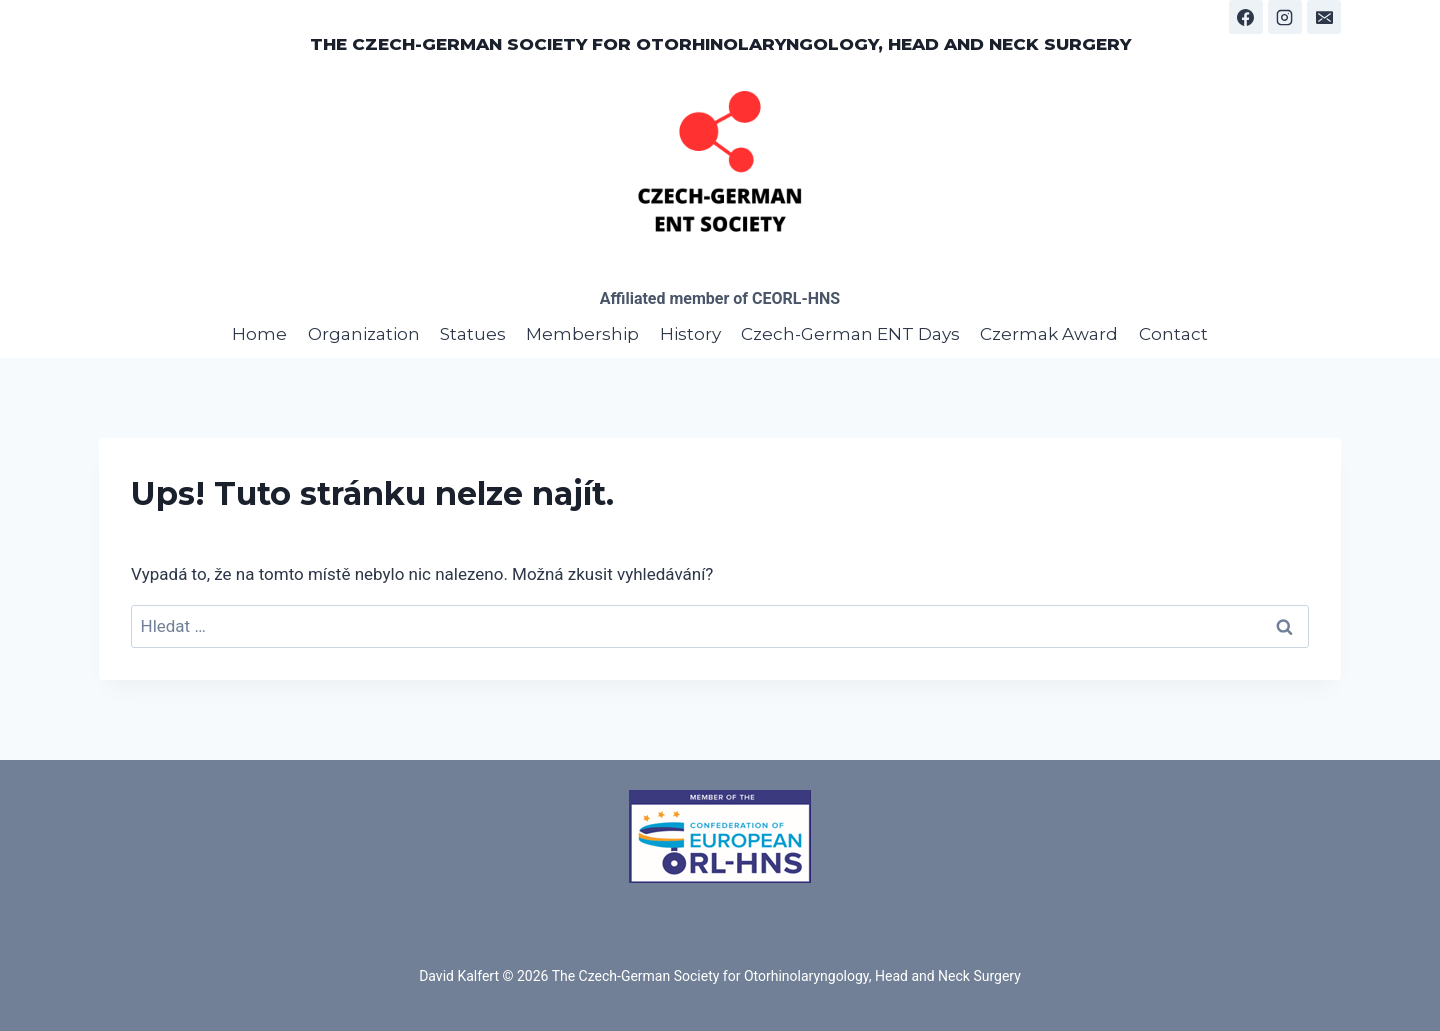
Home (259, 334)
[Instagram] (1285, 17)
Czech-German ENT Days (850, 334)
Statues (473, 334)
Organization (364, 334)
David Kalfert (459, 976)
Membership (582, 334)
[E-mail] (1324, 17)
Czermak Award (1049, 334)
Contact (1173, 334)
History (690, 334)
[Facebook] (1246, 17)
